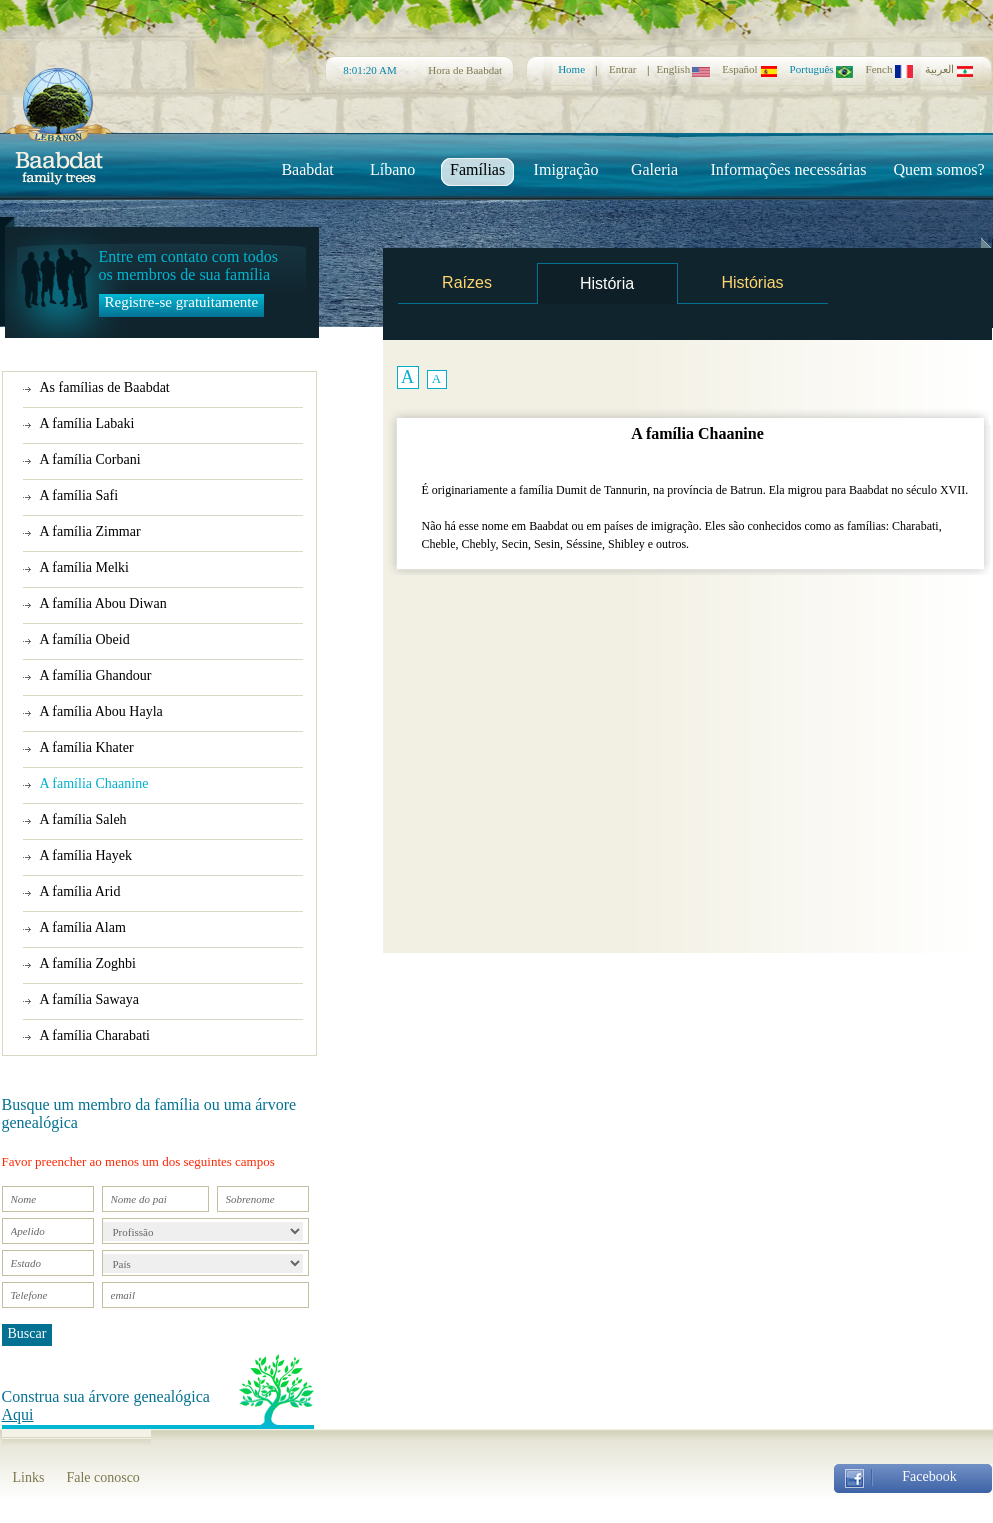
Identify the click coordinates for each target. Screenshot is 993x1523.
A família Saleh (83, 819)
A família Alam (83, 927)
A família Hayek (86, 855)
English (684, 69)
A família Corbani (90, 459)
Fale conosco (102, 1477)
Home (571, 69)
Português (822, 69)
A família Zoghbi (88, 963)
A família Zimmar (90, 531)
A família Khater (87, 747)
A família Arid (80, 891)
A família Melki (84, 567)
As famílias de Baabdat (105, 387)
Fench (889, 69)
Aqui (18, 1414)
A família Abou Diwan (103, 603)
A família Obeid (85, 639)
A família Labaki (87, 423)
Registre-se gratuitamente (182, 302)
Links (29, 1477)
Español (749, 69)
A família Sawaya (90, 999)
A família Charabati (95, 1035)
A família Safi (79, 495)
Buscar (27, 1333)
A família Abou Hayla (101, 711)
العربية (949, 69)
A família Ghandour (96, 675)
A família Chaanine (94, 783)
